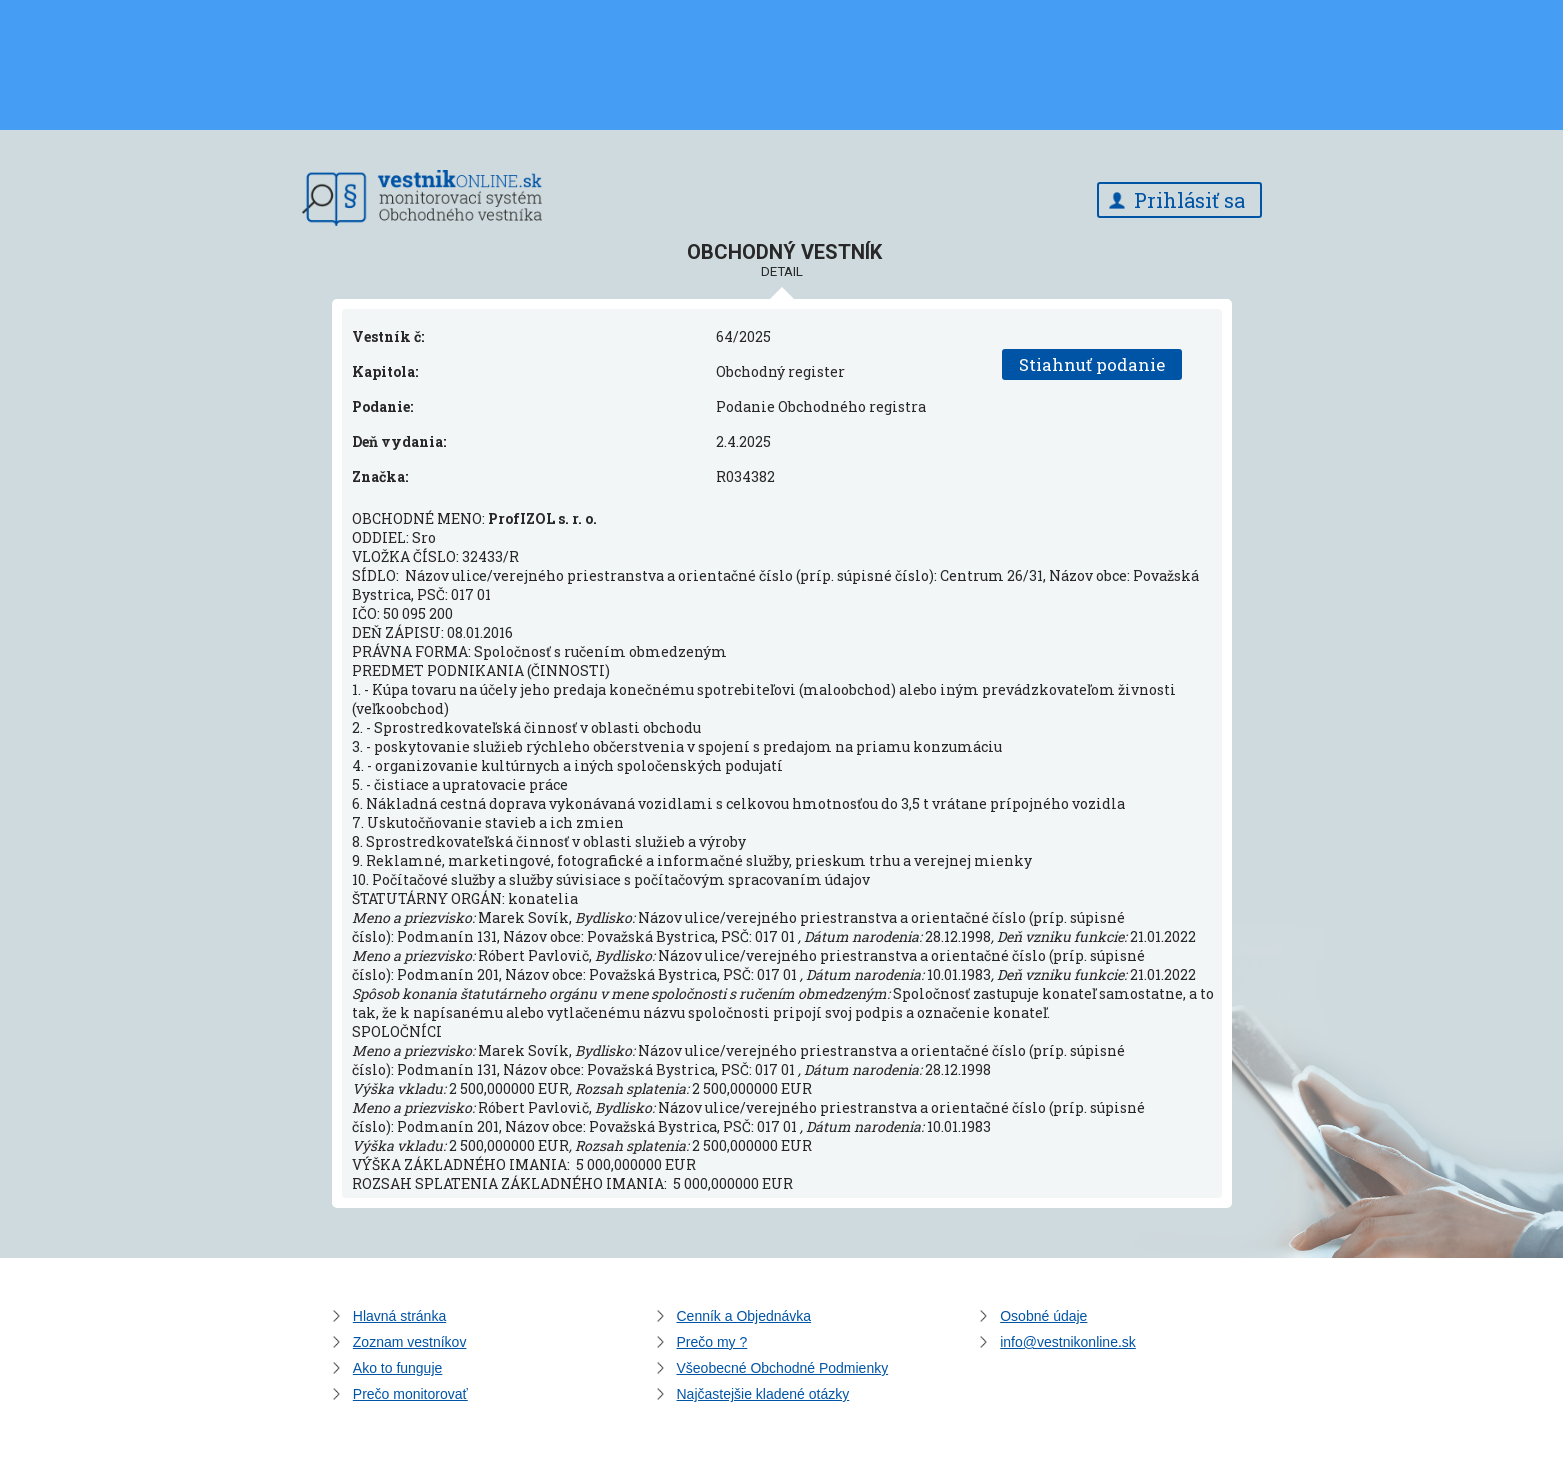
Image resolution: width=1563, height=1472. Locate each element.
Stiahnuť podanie (1092, 364)
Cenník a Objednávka (744, 1316)
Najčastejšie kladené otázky (763, 1394)
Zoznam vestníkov (410, 1342)
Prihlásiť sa (1189, 200)
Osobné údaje (1043, 1316)
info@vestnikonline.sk (1068, 1342)
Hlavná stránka (399, 1316)
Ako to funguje (398, 1368)
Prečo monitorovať (410, 1394)
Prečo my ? (712, 1342)
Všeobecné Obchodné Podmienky (783, 1368)
